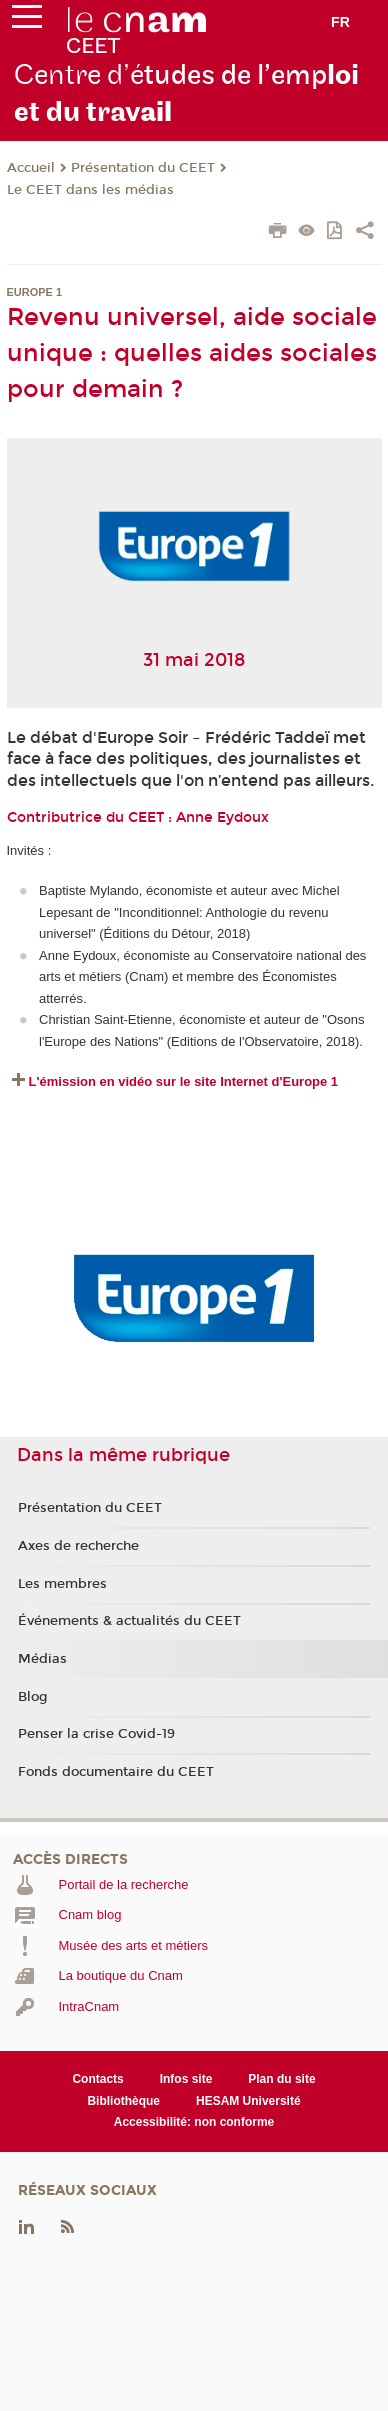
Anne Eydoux (222, 817)
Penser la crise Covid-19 (96, 1734)
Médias (42, 1659)
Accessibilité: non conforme (194, 2122)
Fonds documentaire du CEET (116, 1772)
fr (340, 22)
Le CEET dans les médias (90, 190)
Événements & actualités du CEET (129, 1621)
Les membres (62, 1584)
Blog (33, 1697)
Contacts (97, 2079)
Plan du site (281, 2079)
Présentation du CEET (143, 168)
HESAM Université (248, 2101)
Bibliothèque (123, 2101)
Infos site (186, 2079)
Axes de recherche (78, 1546)
